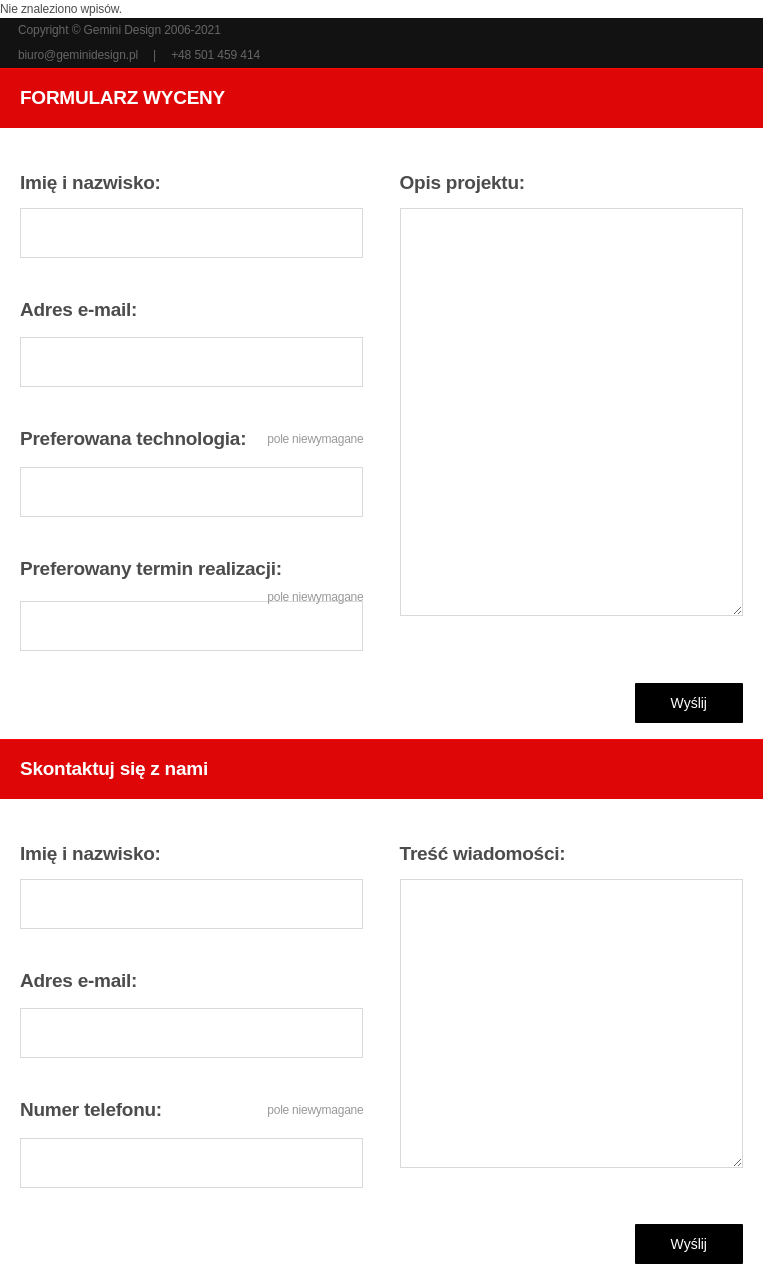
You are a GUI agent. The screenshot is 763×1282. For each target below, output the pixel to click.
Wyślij (689, 703)
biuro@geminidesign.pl (78, 55)
